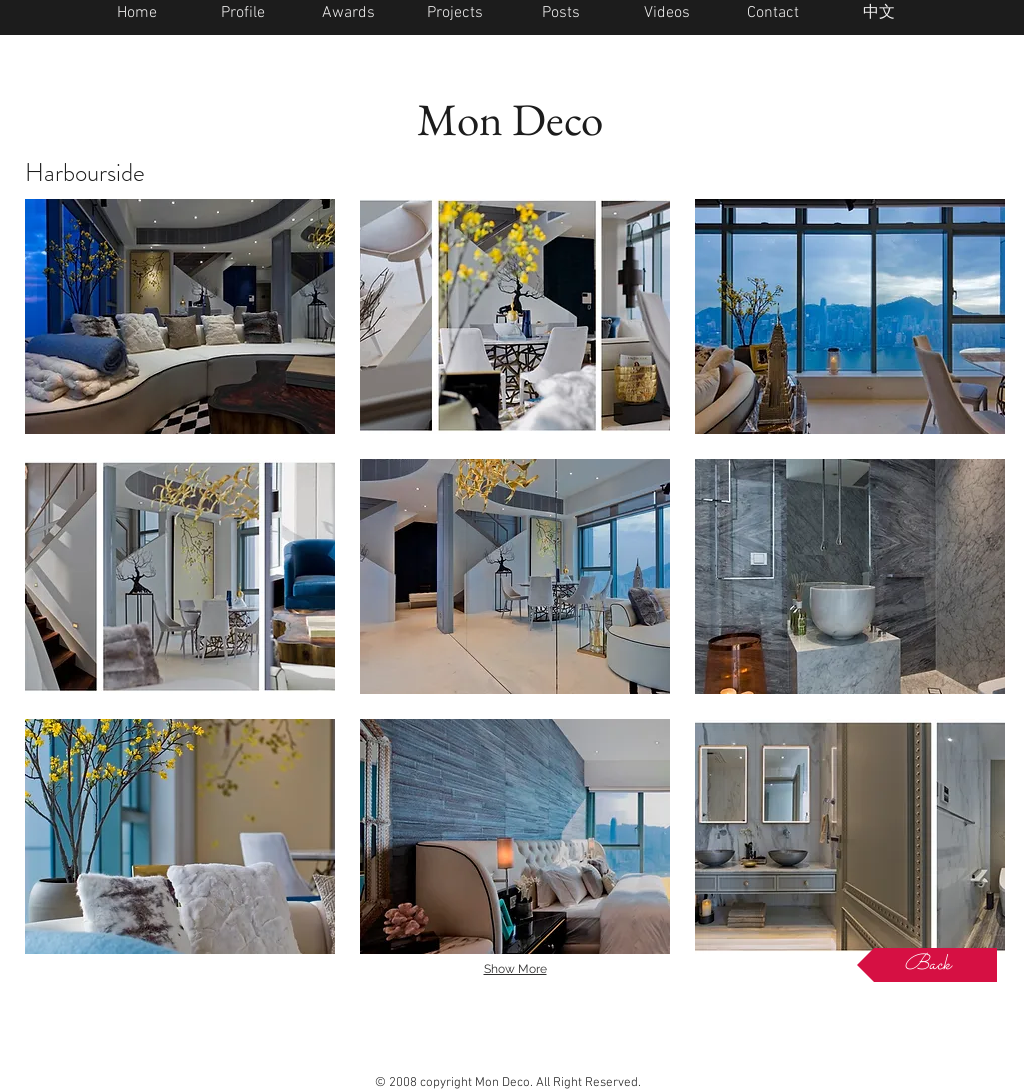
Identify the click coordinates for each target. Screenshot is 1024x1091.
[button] (180, 316)
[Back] (927, 965)
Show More (515, 969)
